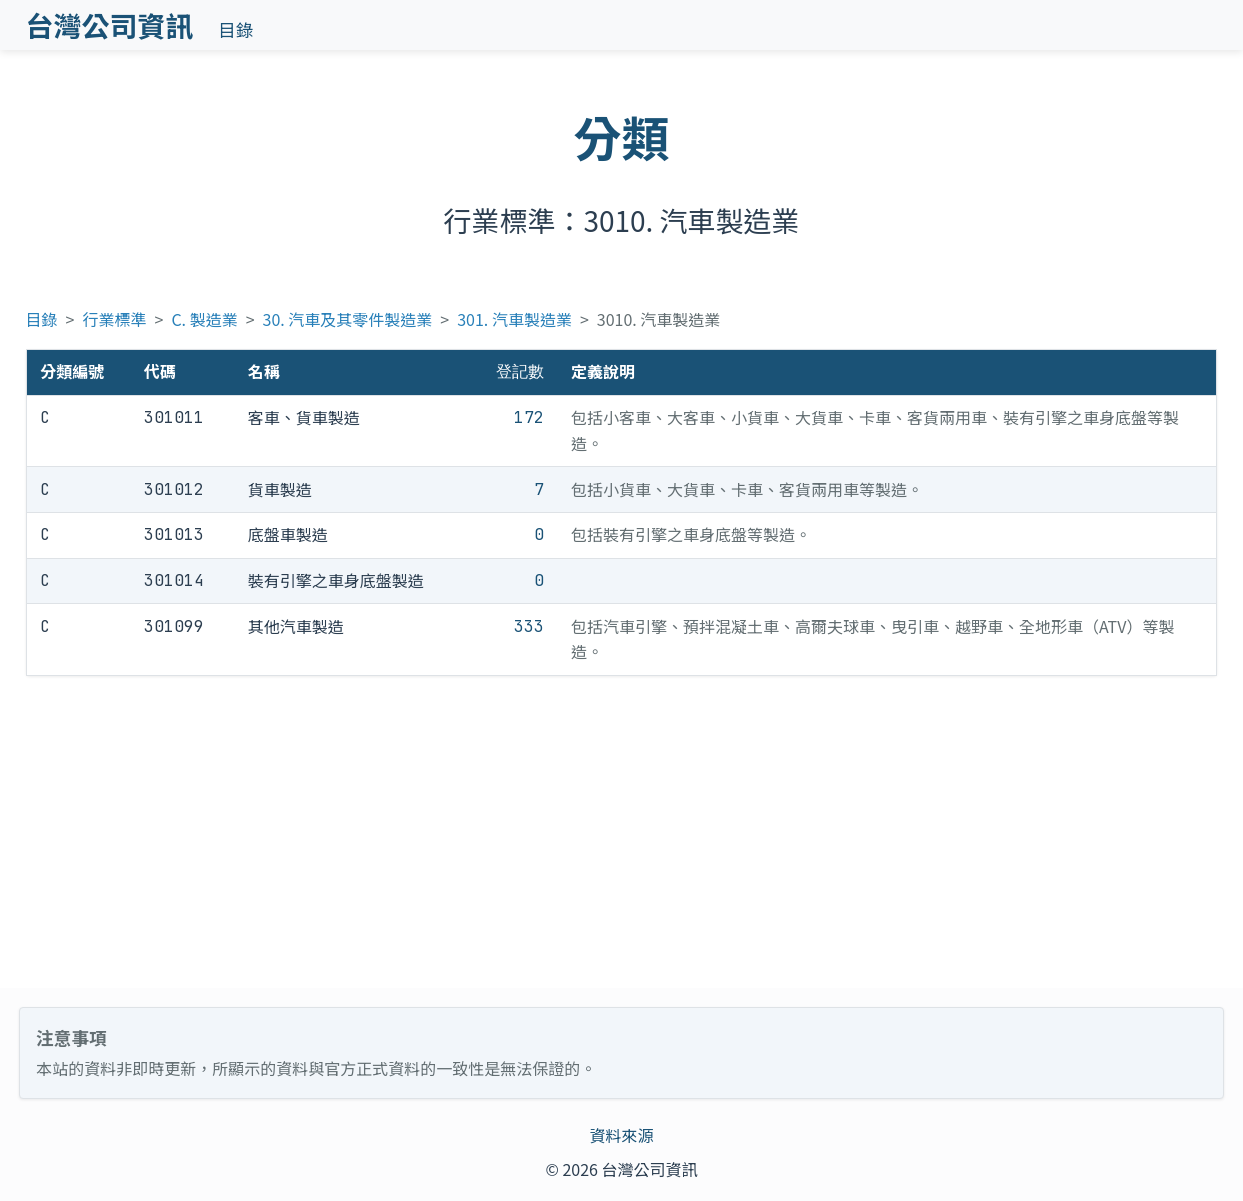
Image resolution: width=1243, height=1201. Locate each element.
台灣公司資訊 (110, 25)
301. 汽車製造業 (514, 319)
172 (529, 417)
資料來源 (621, 1135)
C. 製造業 (204, 319)
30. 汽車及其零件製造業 (348, 319)
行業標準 (115, 319)
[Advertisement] (622, 832)
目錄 (235, 29)
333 (529, 626)
